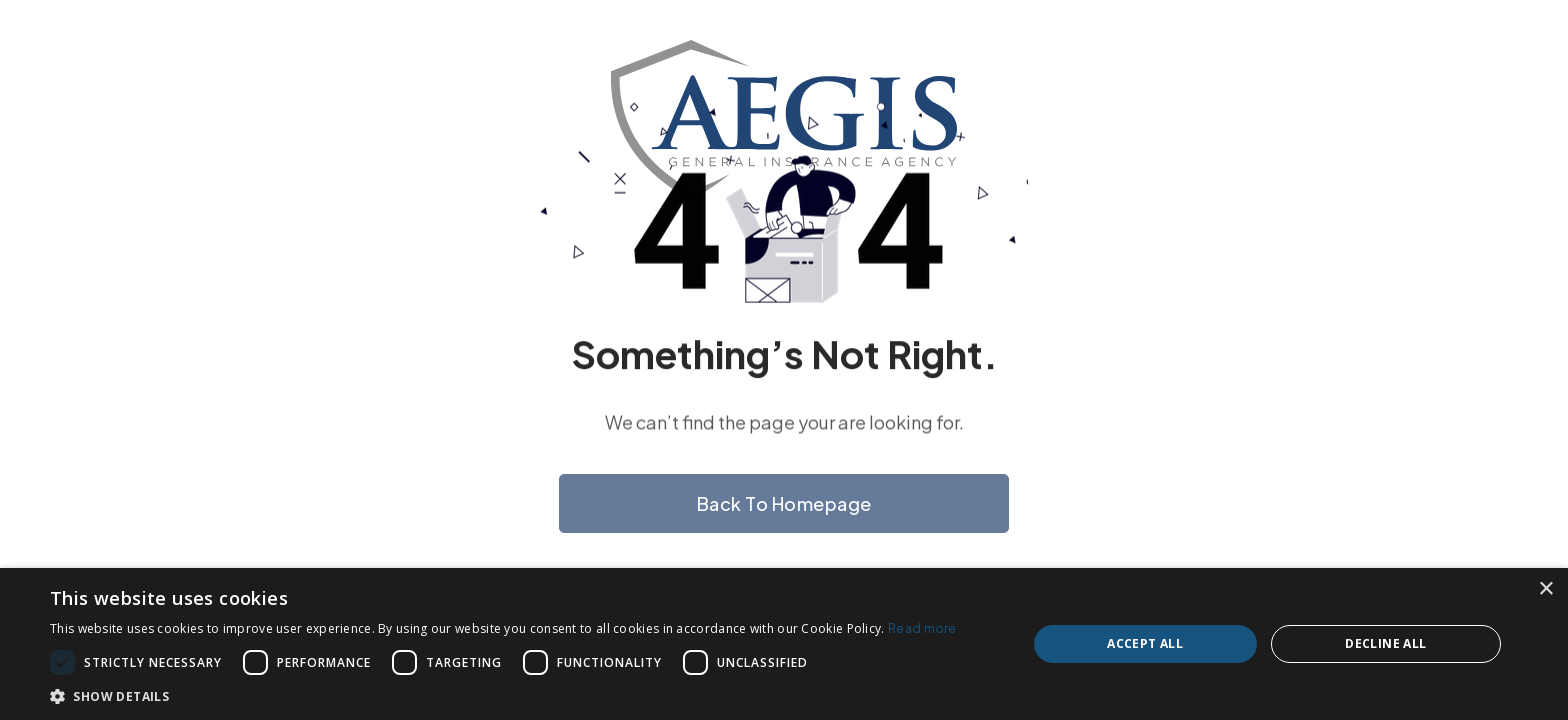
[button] (503, 695)
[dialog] (784, 644)
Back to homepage (784, 503)
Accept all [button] (1145, 643)
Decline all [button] (1385, 643)
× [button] (1545, 589)
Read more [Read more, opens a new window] (922, 628)
